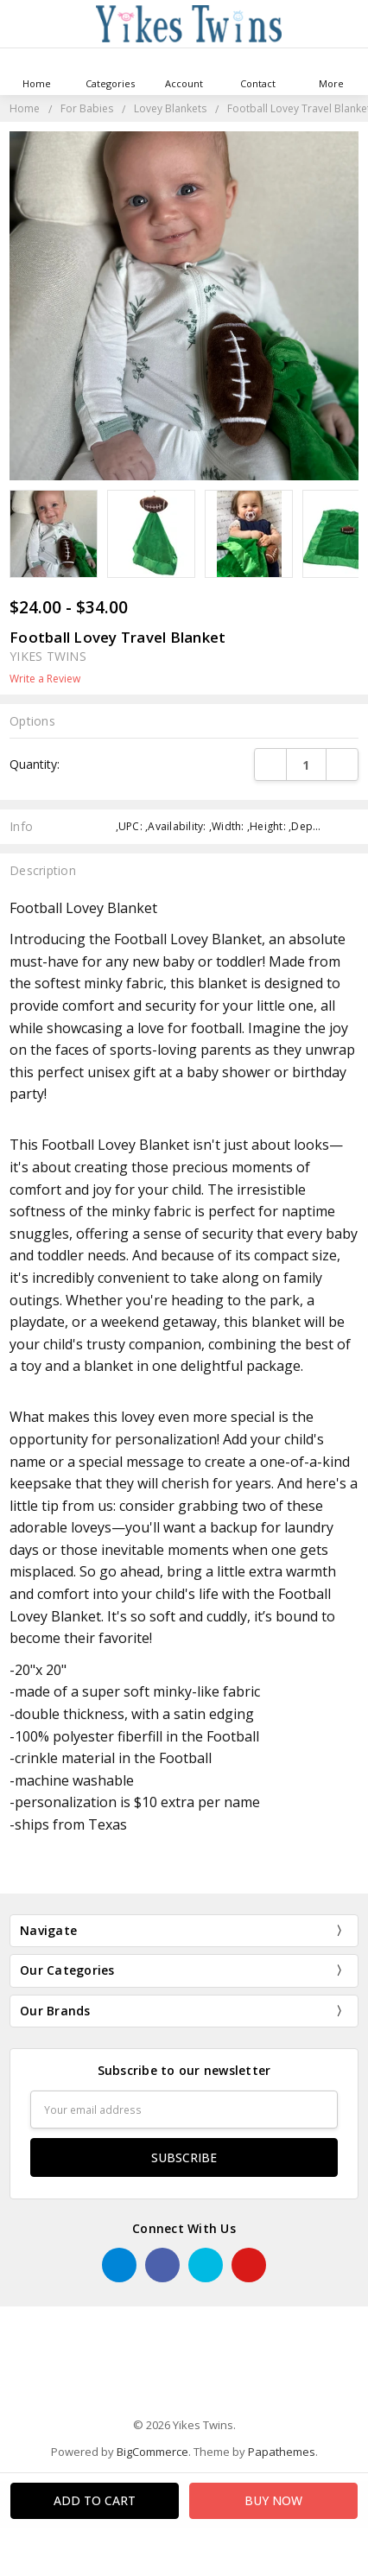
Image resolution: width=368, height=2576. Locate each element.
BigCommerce (152, 2451)
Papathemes (281, 2451)
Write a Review (45, 679)
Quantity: (35, 764)
